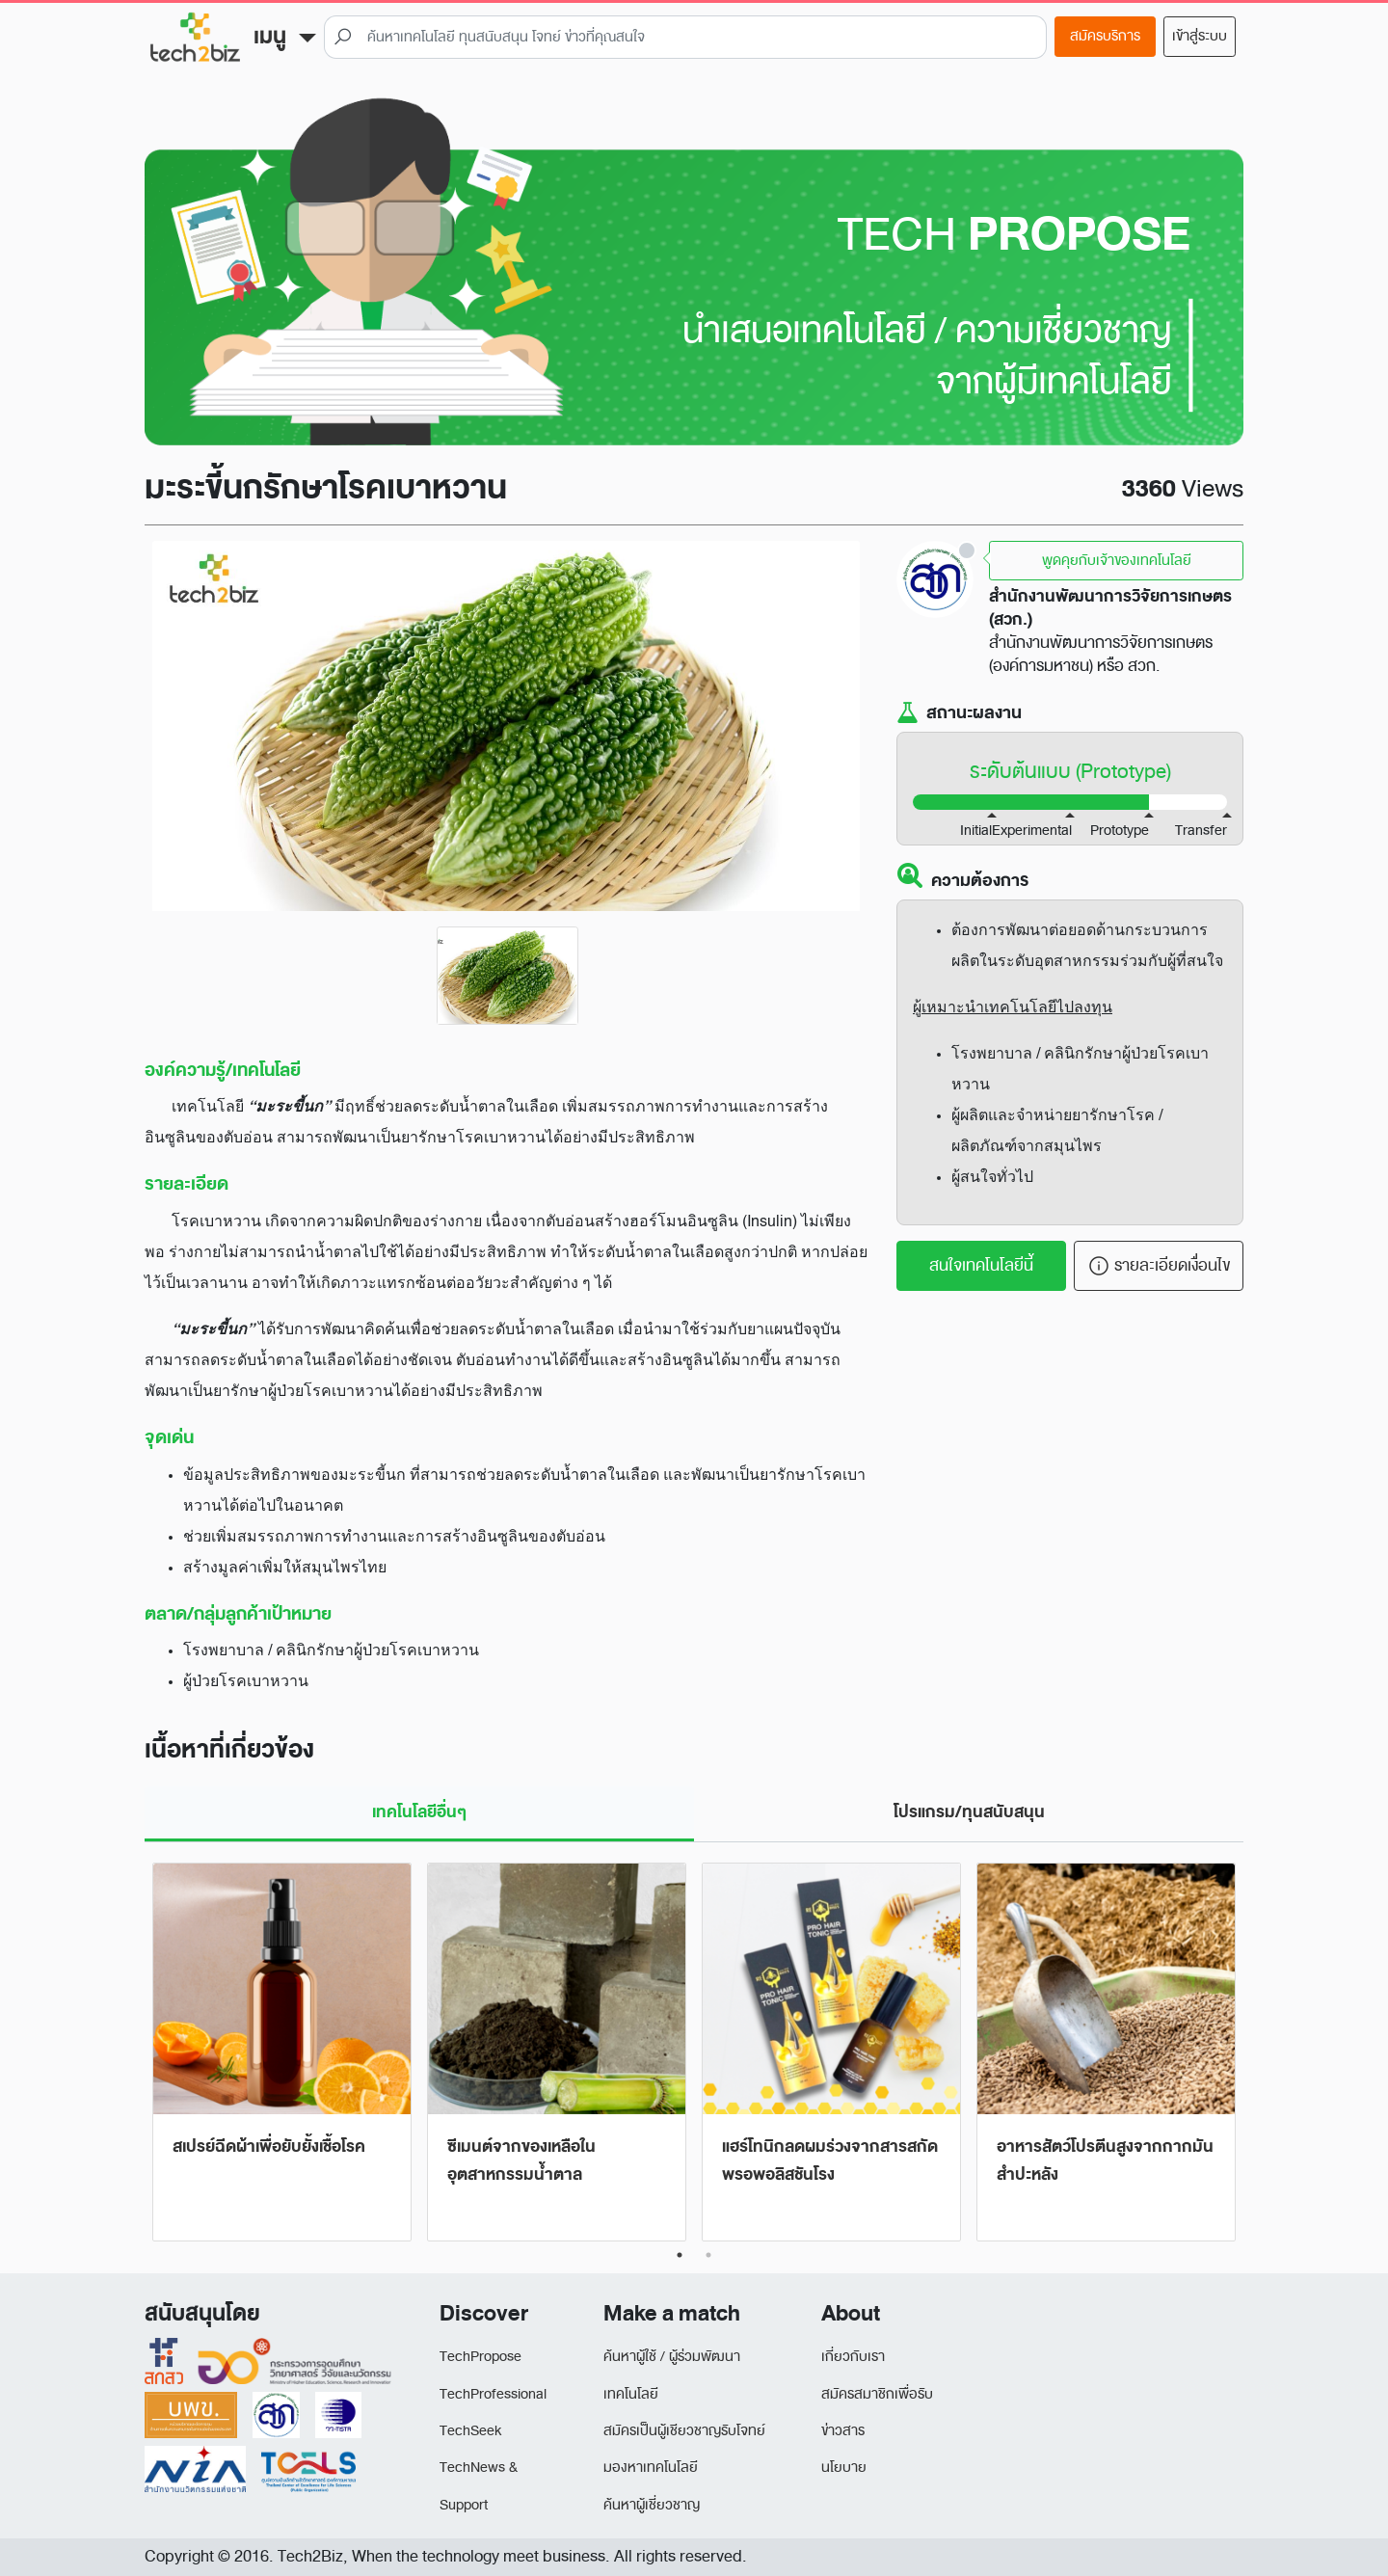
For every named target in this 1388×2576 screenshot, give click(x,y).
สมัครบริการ (1105, 36)
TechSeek (470, 2431)
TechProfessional (493, 2394)
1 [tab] (679, 2255)
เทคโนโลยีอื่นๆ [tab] (419, 1812)
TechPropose (480, 2357)
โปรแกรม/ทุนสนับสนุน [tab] (969, 1812)
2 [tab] (708, 2255)
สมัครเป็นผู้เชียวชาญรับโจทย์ (684, 2431)
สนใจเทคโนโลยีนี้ (981, 1265)
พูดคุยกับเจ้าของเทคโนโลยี (1116, 561)
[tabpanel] (282, 2053)
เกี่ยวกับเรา (853, 2357)
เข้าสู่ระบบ (1199, 36)
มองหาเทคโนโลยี (650, 2467)
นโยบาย (844, 2467)
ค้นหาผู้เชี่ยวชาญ (651, 2505)
